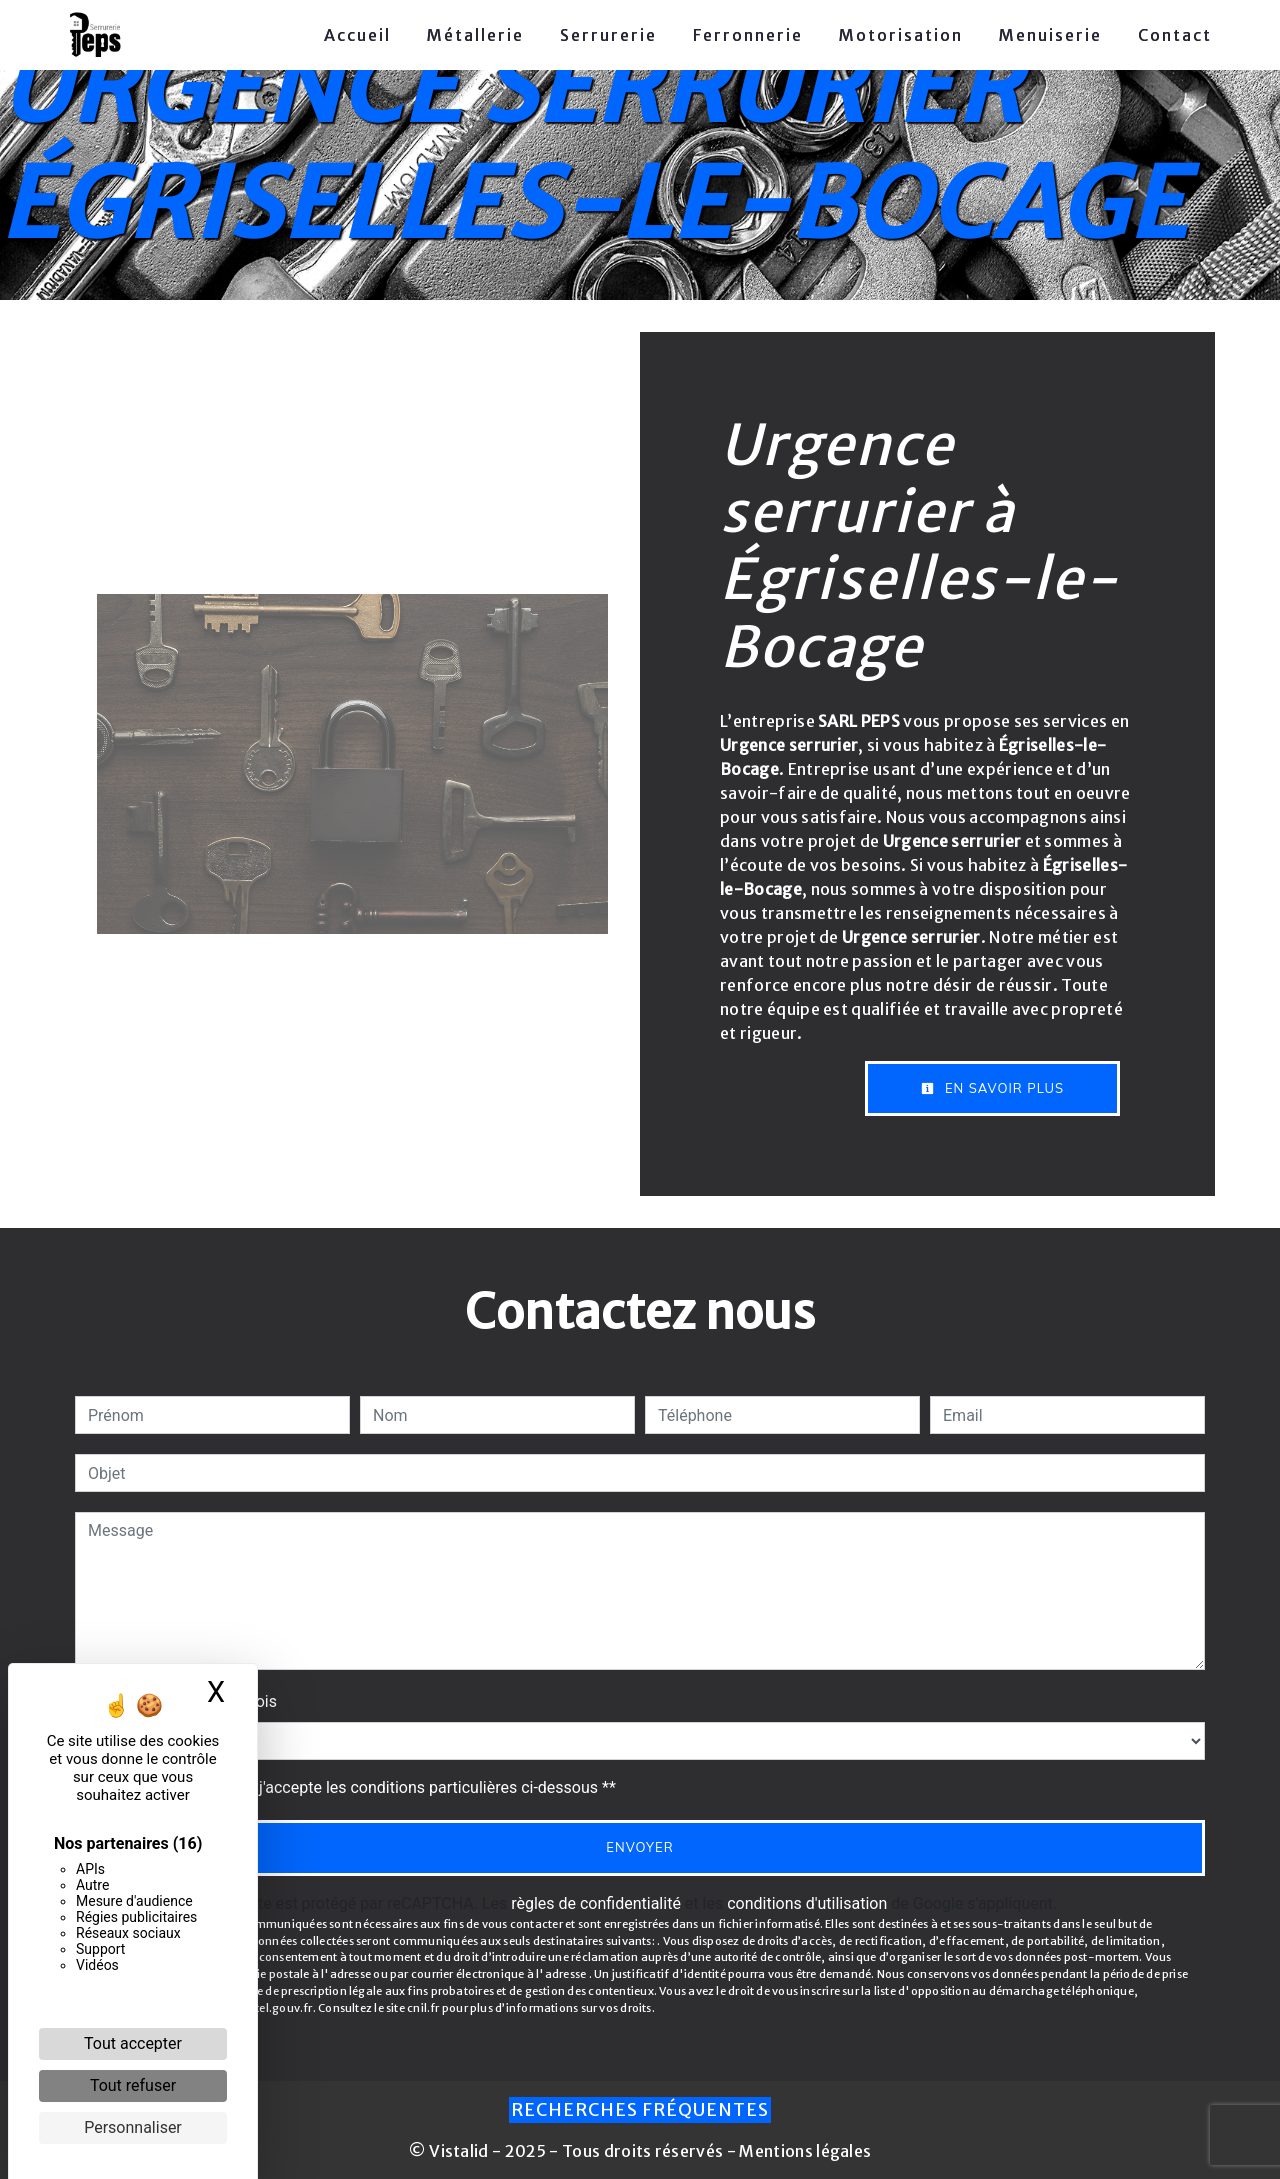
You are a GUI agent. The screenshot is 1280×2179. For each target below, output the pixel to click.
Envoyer (639, 1847)
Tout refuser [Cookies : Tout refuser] (133, 2085)
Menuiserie (1050, 35)
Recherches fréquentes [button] (640, 2110)
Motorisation (901, 35)
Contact (1175, 35)
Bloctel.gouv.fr (271, 2008)
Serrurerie (608, 35)
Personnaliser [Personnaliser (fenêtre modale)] (133, 2127)
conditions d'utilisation (807, 1903)
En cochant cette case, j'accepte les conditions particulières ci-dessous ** (355, 1787)
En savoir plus (992, 1088)
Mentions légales (803, 2151)
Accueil (357, 35)
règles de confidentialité (596, 1903)
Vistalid (459, 2151)
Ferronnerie (748, 35)
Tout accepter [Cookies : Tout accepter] (133, 2043)
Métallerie (475, 35)
